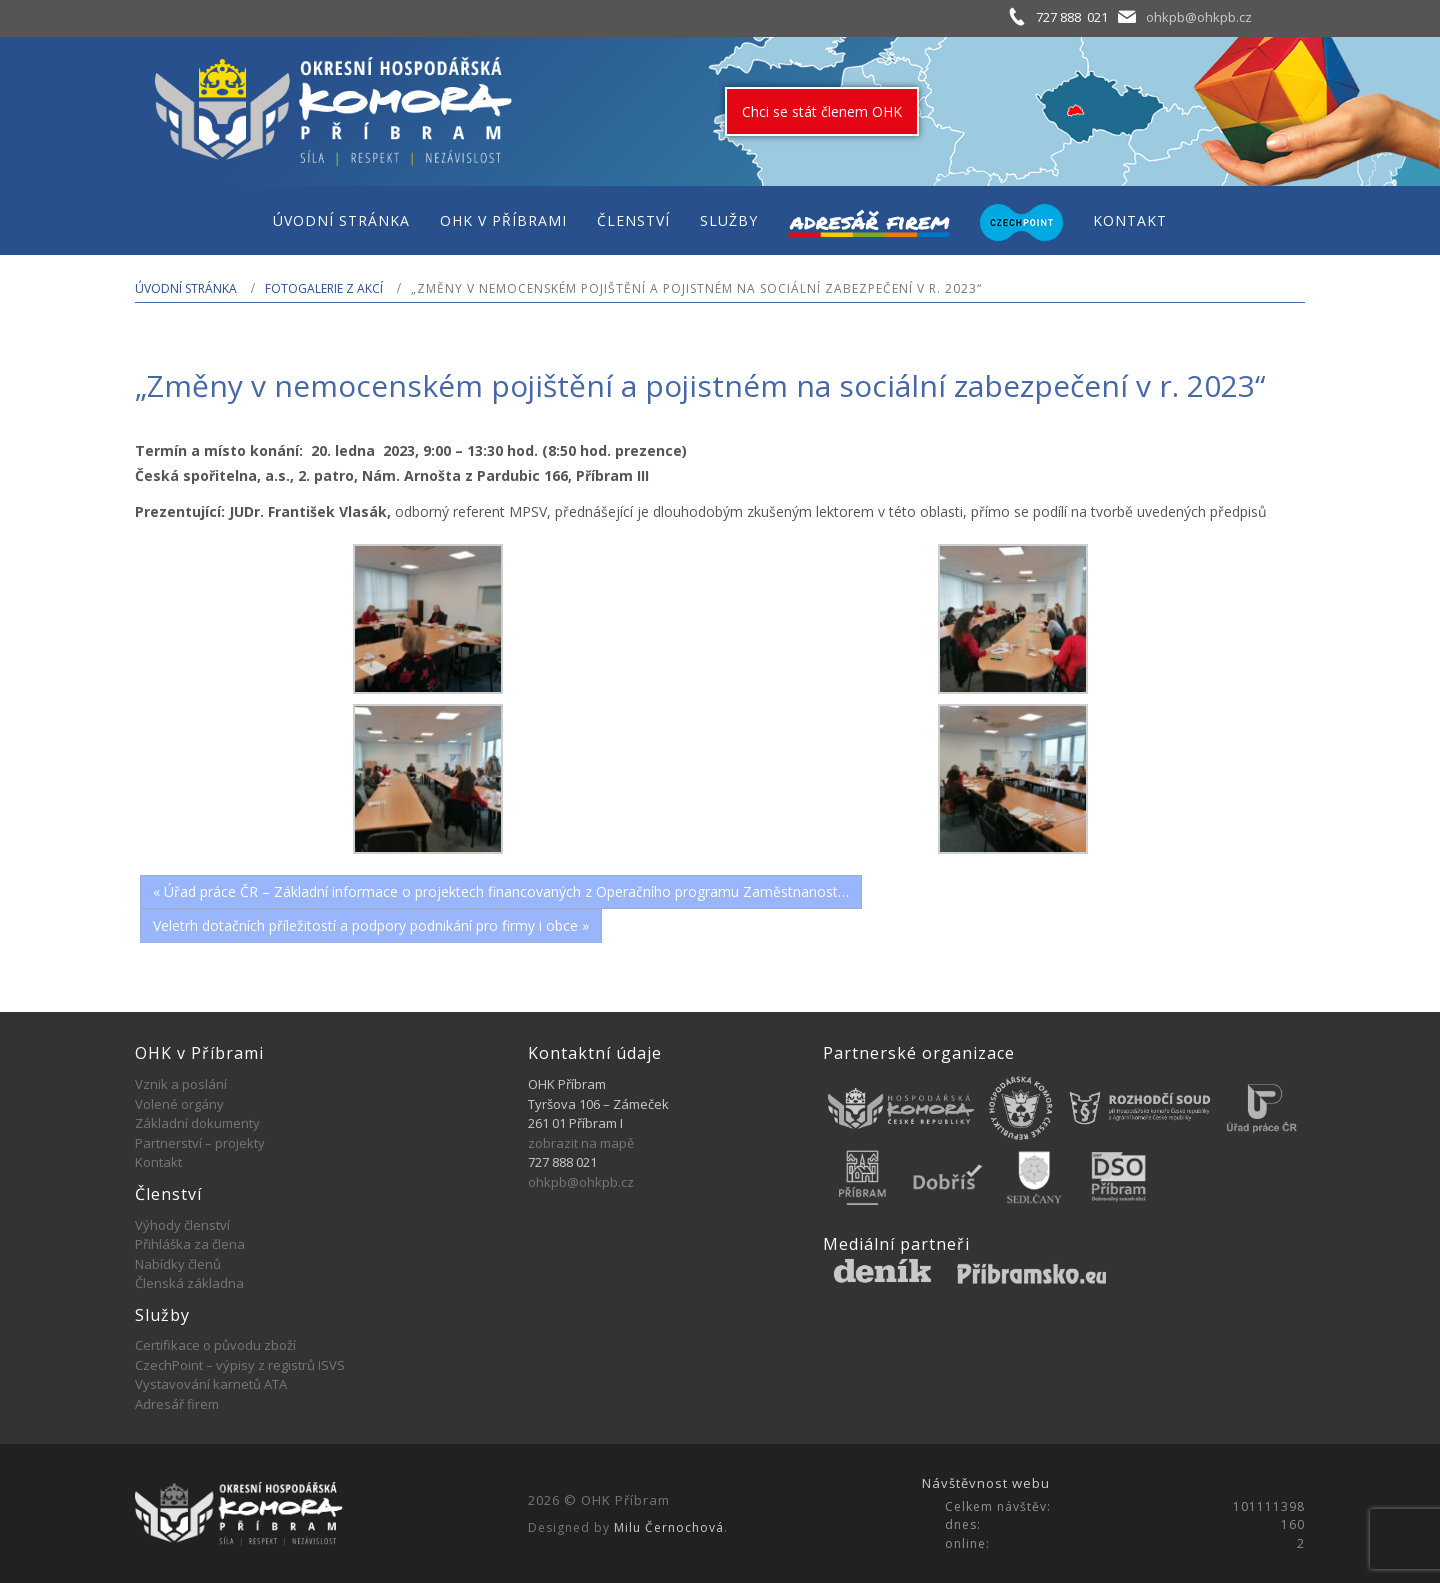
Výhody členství (182, 1225)
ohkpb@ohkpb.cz (1199, 17)
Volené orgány (179, 1104)
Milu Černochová (669, 1527)
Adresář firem (177, 1404)
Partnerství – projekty (200, 1143)
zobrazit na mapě (581, 1143)
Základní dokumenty (197, 1123)
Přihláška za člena (190, 1244)
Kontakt (158, 1162)
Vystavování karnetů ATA (211, 1384)
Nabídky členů (178, 1264)
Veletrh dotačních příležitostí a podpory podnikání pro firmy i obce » (371, 925)
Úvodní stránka (186, 288)
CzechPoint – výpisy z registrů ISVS (240, 1365)
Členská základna (189, 1283)
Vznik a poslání (181, 1084)
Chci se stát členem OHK (822, 111)
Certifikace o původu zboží (215, 1345)
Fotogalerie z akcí (324, 288)
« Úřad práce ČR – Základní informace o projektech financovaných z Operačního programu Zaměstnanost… (501, 891)
